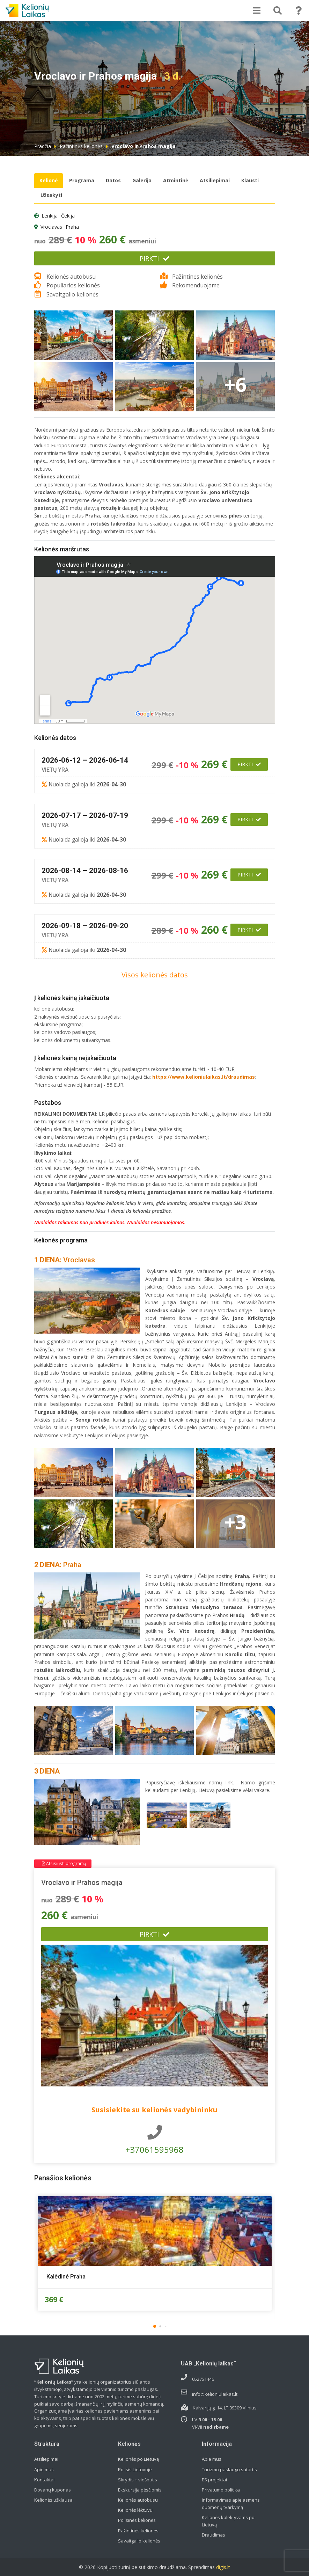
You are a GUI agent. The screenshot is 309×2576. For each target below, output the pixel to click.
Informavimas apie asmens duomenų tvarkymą (231, 2503)
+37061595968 (154, 2140)
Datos (113, 180)
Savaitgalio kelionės (139, 2541)
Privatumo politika (221, 2490)
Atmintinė (175, 180)
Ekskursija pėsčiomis (140, 2490)
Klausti (250, 180)
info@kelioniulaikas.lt (214, 2394)
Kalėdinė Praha (66, 2276)
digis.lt (223, 2567)
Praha (72, 227)
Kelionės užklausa (53, 2500)
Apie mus (44, 2469)
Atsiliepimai (215, 180)
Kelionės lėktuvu (135, 2510)
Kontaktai (44, 2479)
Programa (81, 180)
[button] (154, 2326)
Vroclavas (51, 227)
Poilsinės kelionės (137, 2520)
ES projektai (214, 2479)
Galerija (142, 180)
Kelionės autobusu (138, 2500)
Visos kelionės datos (155, 974)
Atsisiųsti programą (64, 1863)
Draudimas (213, 2535)
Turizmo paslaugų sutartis (229, 2469)
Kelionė (48, 180)
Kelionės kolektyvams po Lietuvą (228, 2521)
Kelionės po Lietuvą (138, 2459)
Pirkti (154, 258)
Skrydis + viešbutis (137, 2479)
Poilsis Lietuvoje (135, 2469)
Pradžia (42, 146)
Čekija (68, 215)
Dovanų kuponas (52, 2490)
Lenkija (50, 215)
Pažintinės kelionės (81, 146)
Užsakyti (51, 195)
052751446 (203, 2379)
